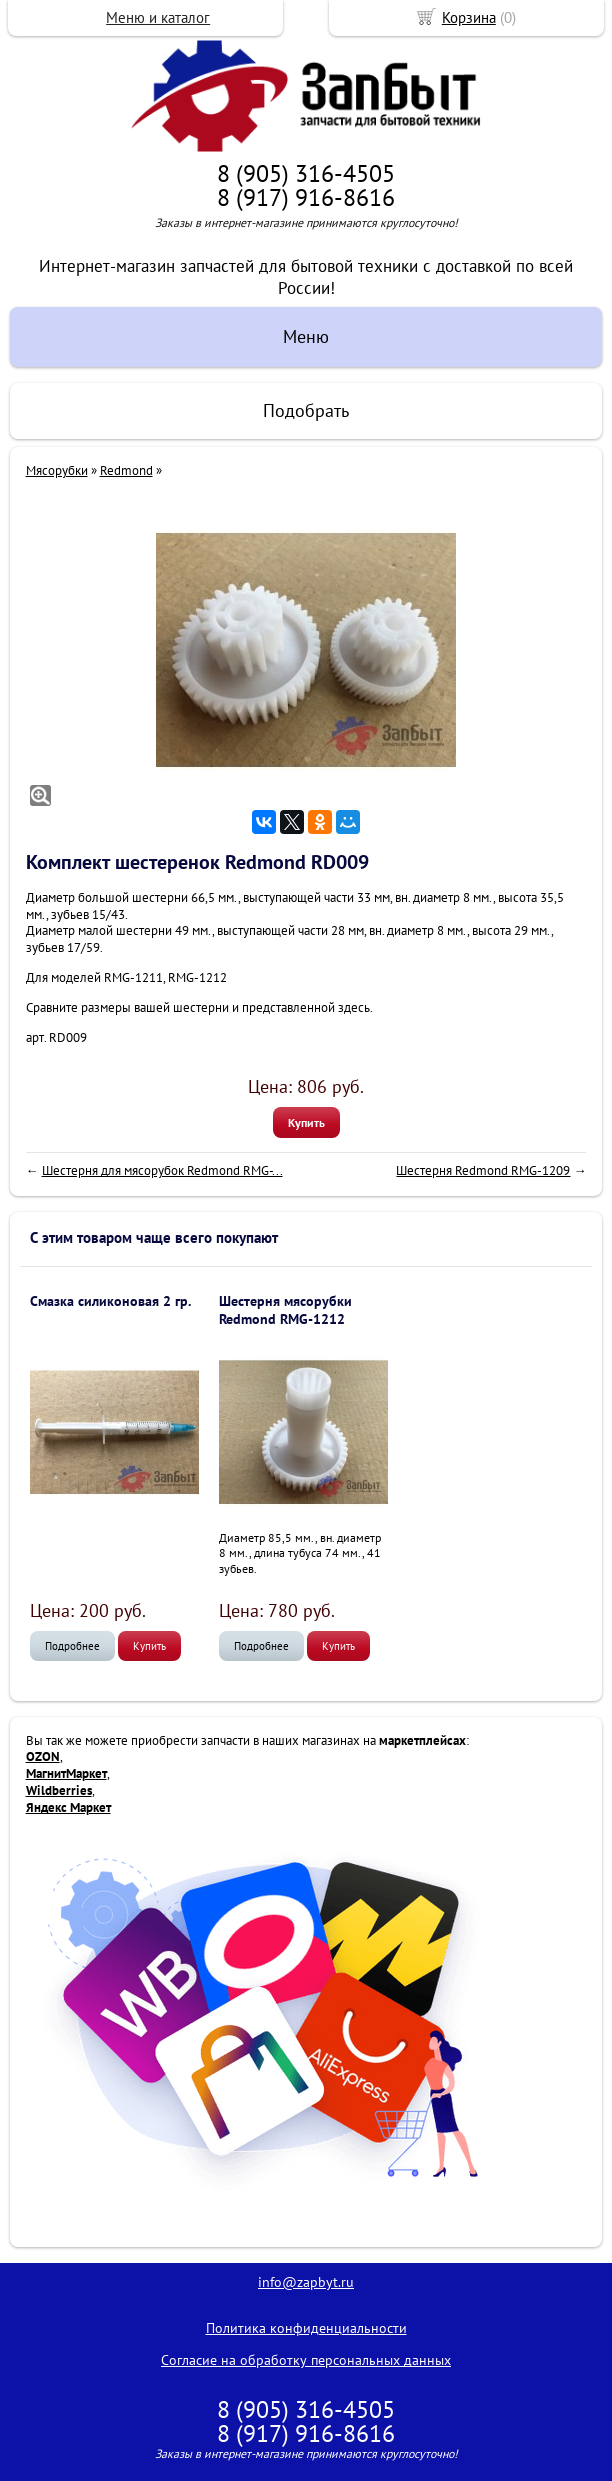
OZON (43, 1756)
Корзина (469, 17)
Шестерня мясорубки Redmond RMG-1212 (285, 1310)
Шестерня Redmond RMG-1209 (483, 1170)
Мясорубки (57, 470)
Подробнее (72, 1646)
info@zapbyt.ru (306, 2282)
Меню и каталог (158, 17)
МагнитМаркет (66, 1773)
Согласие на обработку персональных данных (306, 2360)
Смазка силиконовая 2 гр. (110, 1301)
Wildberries (59, 1790)
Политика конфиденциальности (306, 2328)
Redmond (126, 470)
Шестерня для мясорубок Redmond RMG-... (162, 1170)
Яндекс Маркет (68, 1807)
